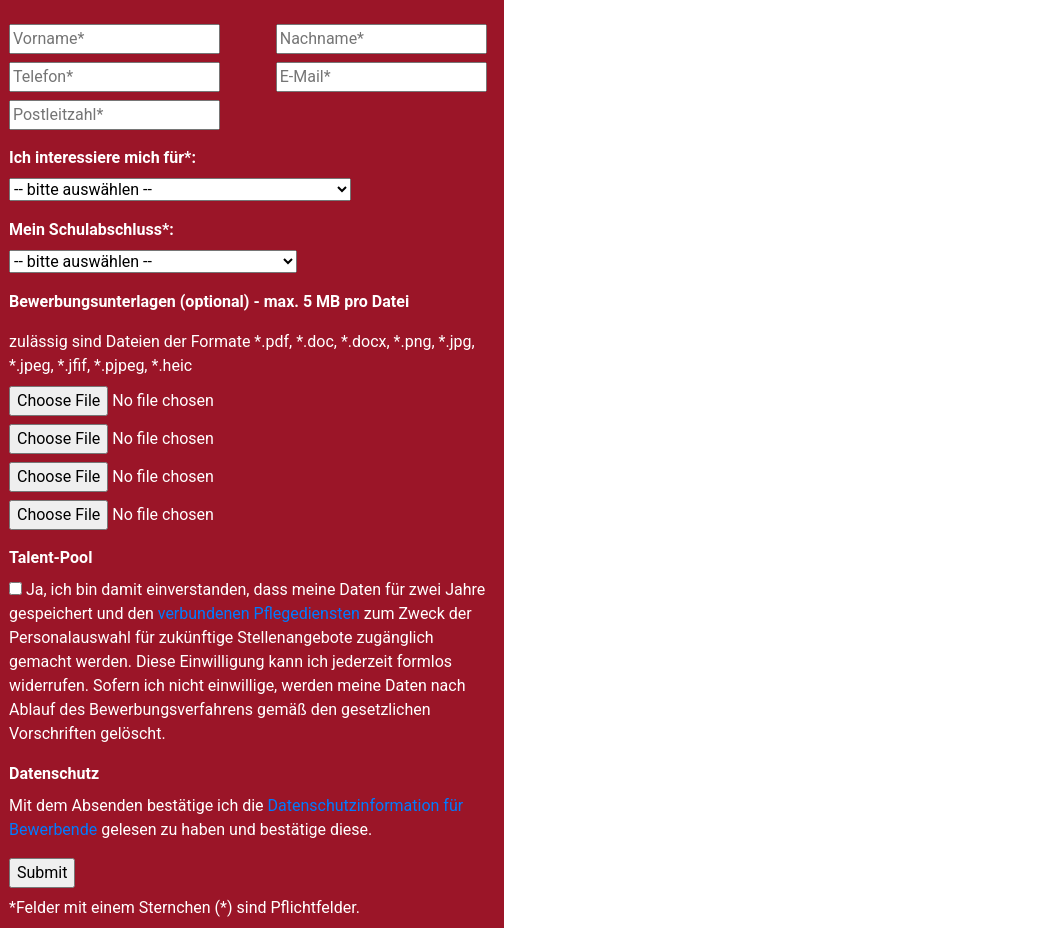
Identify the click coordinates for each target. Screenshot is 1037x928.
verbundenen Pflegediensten (259, 613)
